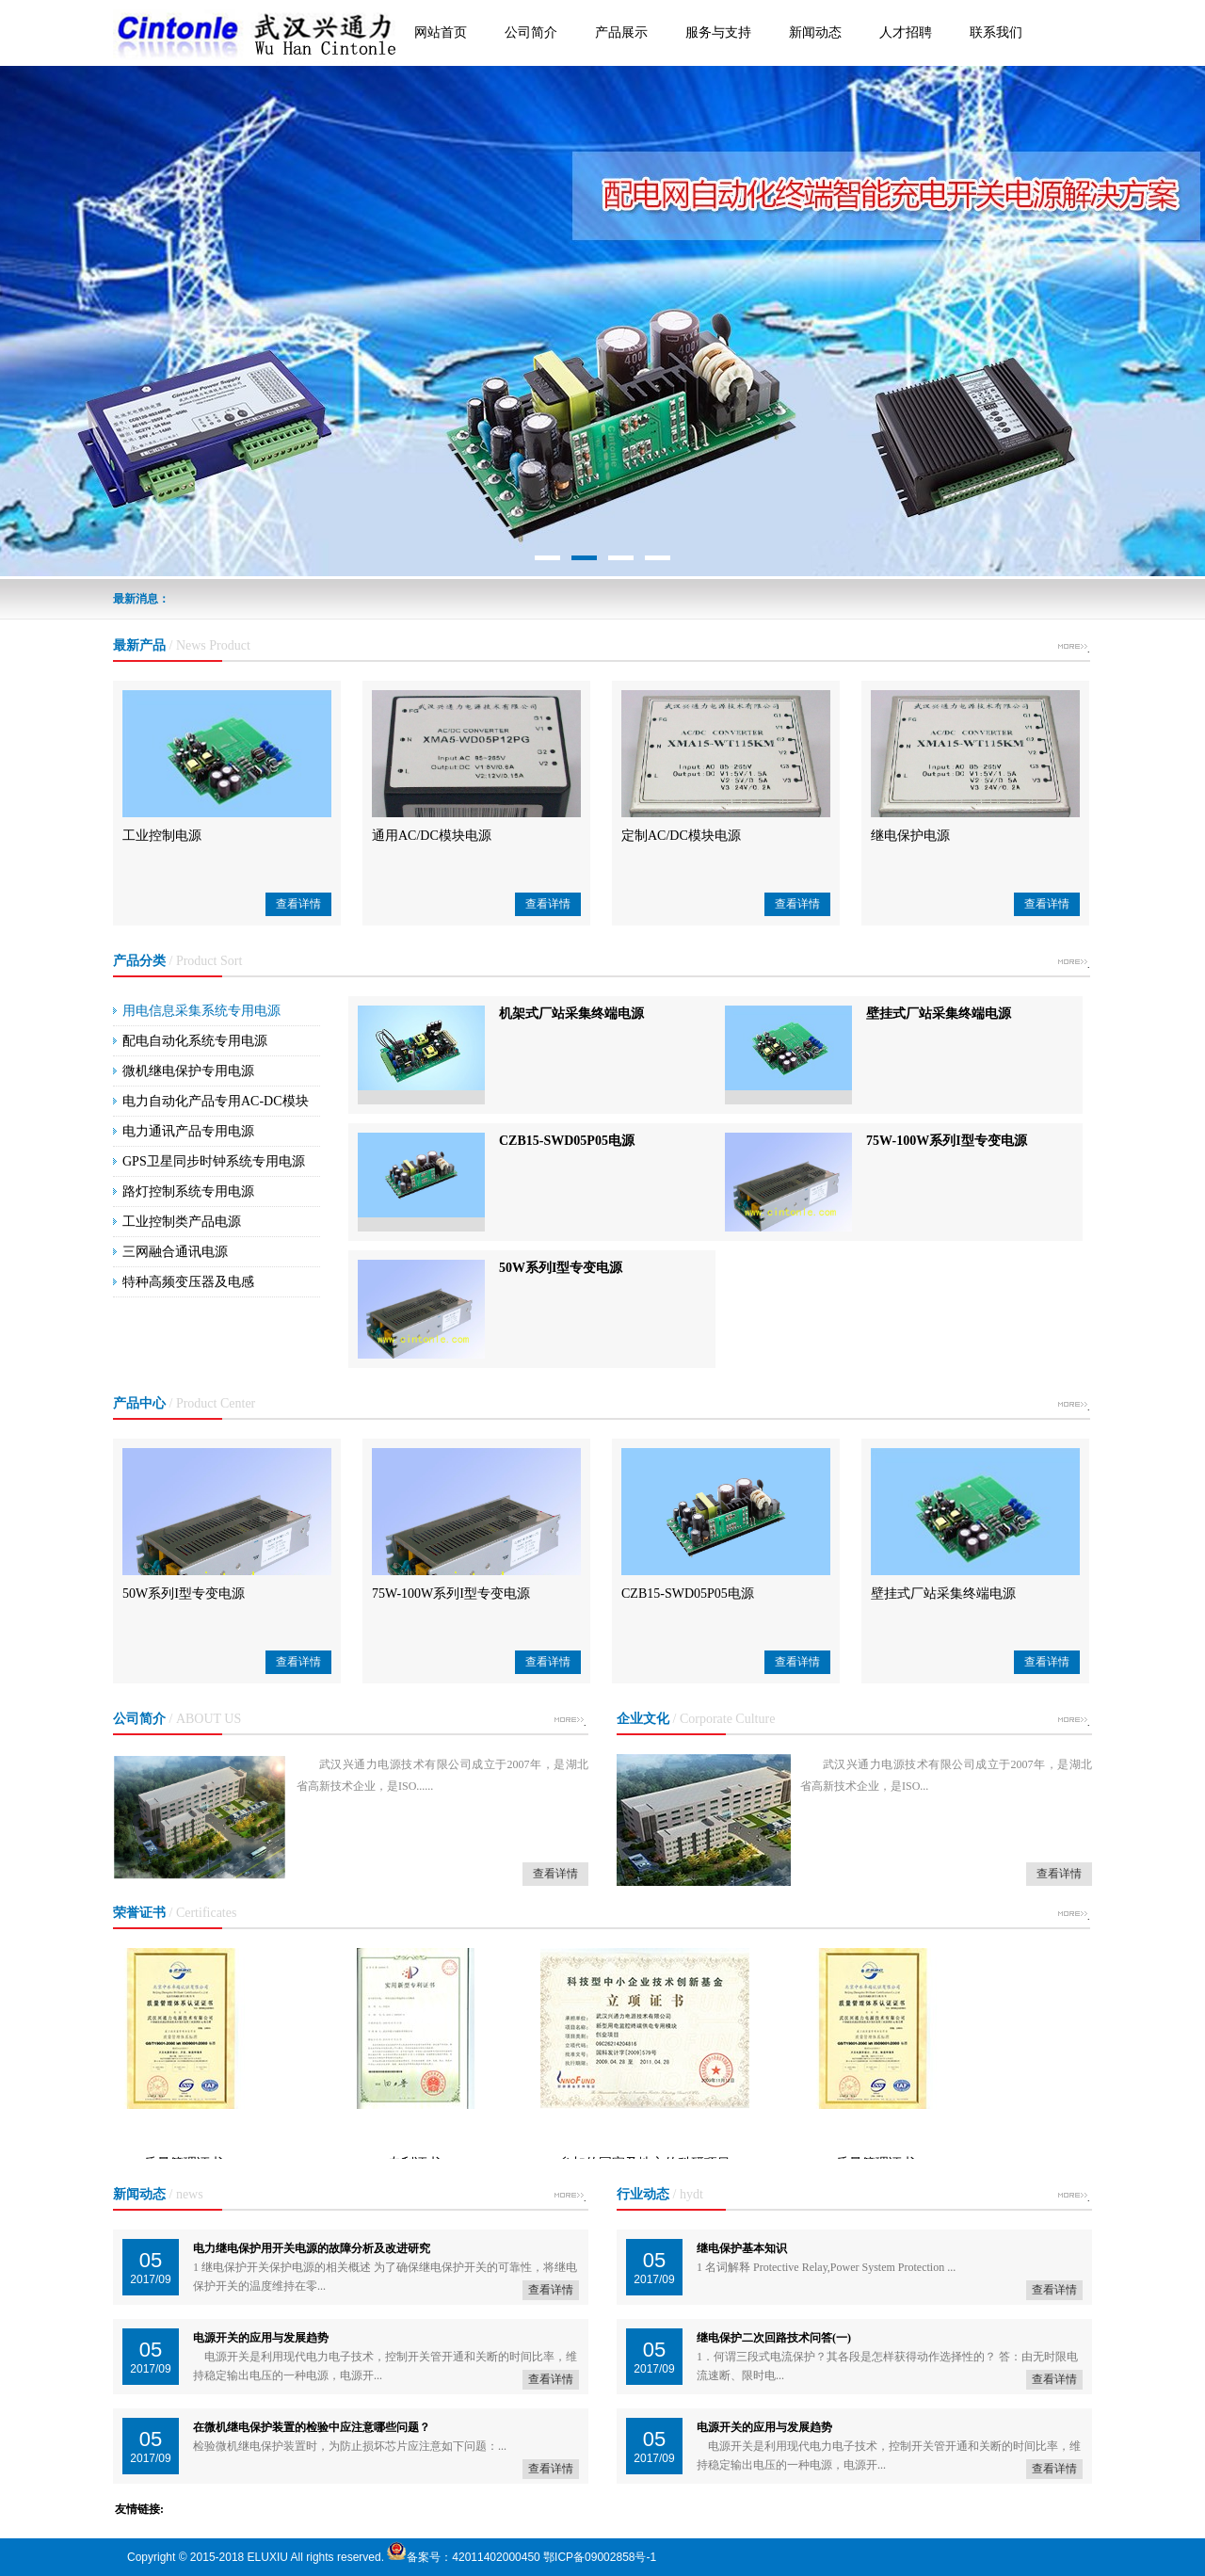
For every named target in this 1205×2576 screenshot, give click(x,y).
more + (1072, 650)
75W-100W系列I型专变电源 (946, 1141)
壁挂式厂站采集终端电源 (938, 1013)
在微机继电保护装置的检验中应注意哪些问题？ (311, 2427)
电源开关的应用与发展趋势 (261, 2337)
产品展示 (621, 32)
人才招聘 (905, 32)
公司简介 (531, 32)
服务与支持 (718, 32)
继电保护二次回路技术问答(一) (774, 2337)
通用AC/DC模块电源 (431, 836)
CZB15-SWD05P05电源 (567, 1141)
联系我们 (996, 32)
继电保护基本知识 (742, 2248)
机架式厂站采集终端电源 (571, 1013)
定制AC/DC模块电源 (681, 836)
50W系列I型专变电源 (560, 1268)
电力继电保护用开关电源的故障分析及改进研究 (311, 2248)
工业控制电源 (161, 836)
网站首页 (440, 32)
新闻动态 (815, 32)
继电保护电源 (910, 836)
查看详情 (298, 903)
